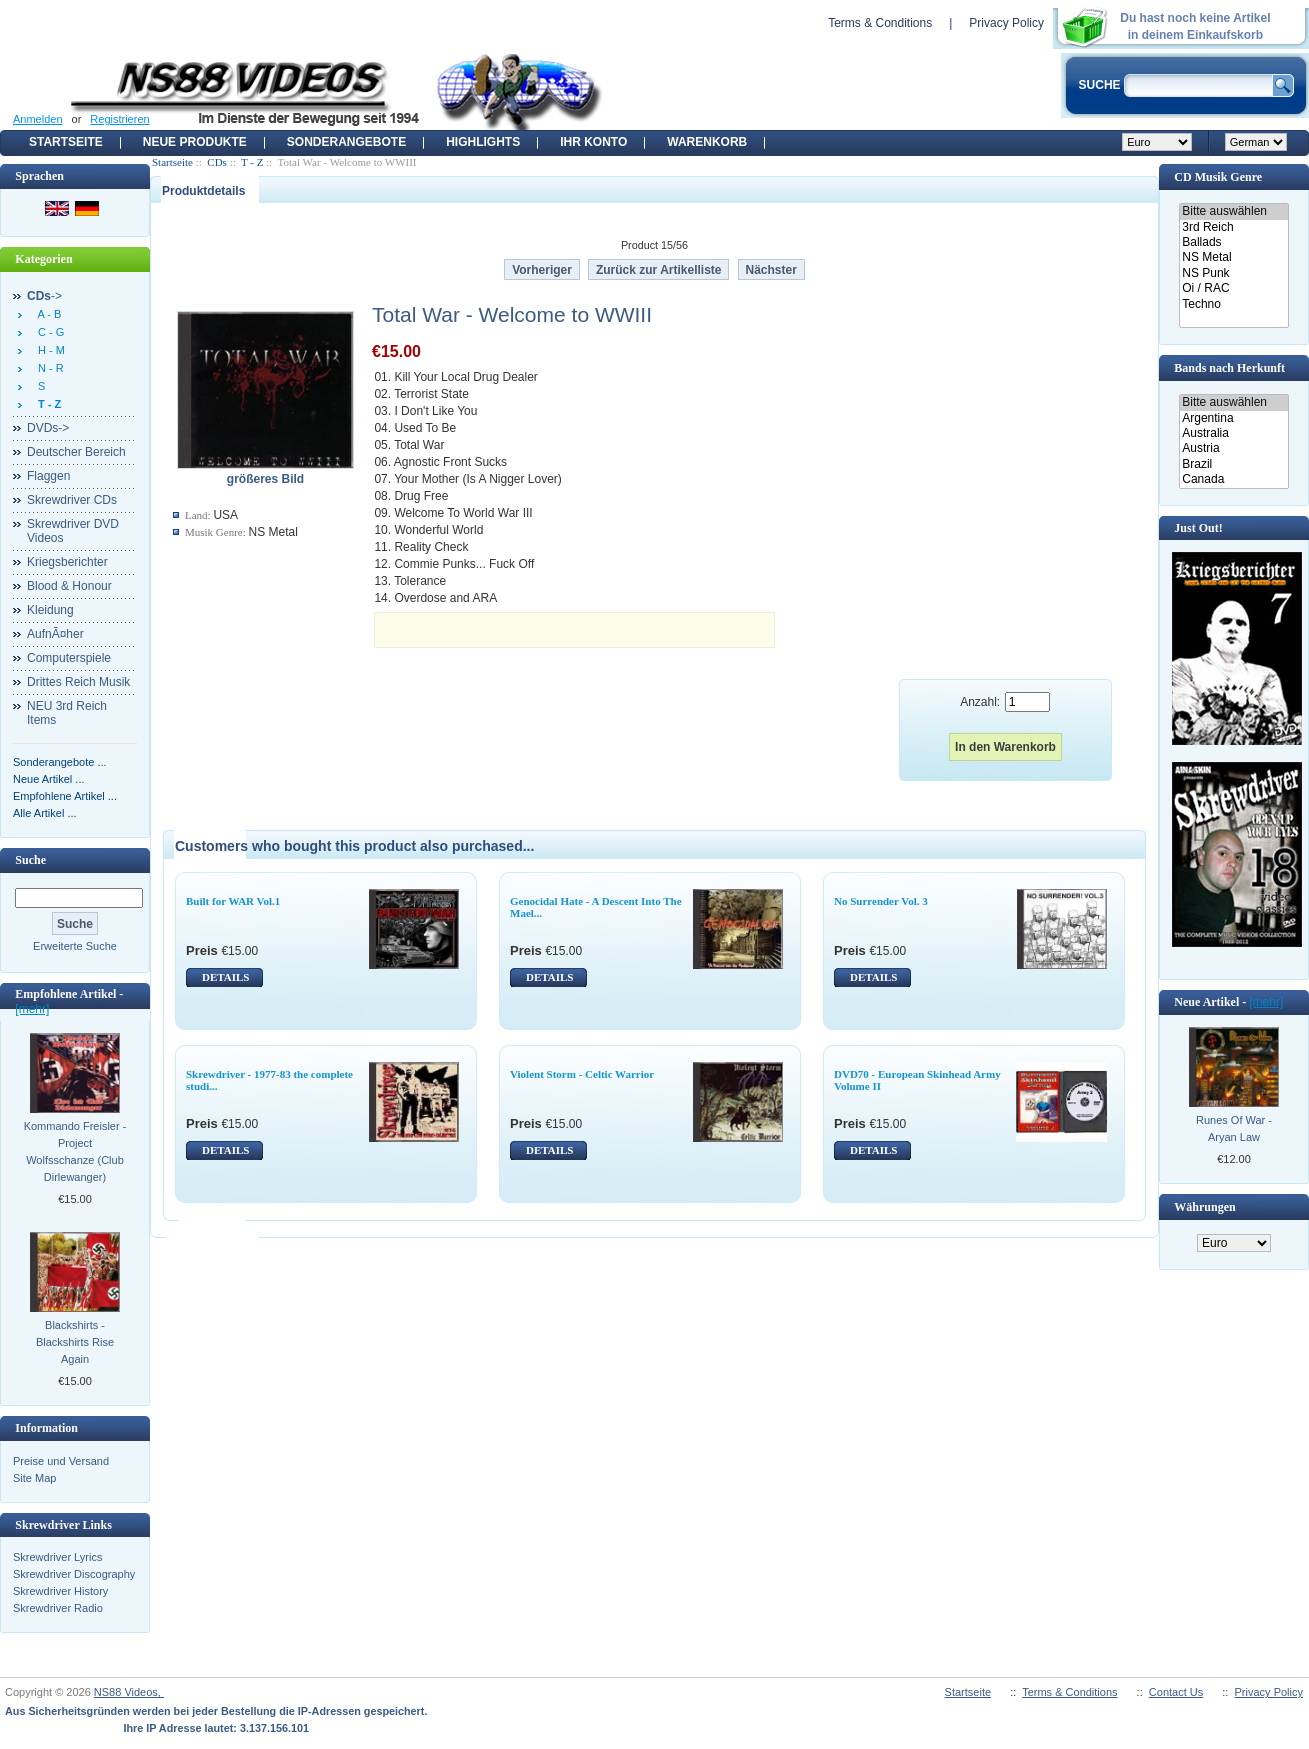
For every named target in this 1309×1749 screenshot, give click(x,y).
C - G (48, 332)
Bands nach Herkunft (1229, 368)
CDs (217, 162)
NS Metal (1233, 257)
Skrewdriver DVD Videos (73, 531)
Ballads (1233, 242)
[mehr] (32, 1009)
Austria (1233, 448)
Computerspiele (69, 658)
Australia (1233, 433)
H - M (48, 350)
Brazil (1233, 464)
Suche (30, 860)
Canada (1233, 479)
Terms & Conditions (880, 23)
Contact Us (1176, 1692)
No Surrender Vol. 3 (881, 901)
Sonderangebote (346, 142)
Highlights (483, 142)
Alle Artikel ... (45, 813)
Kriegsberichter (67, 562)
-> (44, 296)
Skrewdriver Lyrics (57, 1557)
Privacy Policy (1006, 23)
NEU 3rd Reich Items (67, 713)
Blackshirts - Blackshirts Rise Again (75, 1342)
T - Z (252, 162)
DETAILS (225, 977)
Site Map (34, 1478)
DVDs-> (48, 428)
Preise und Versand (61, 1461)
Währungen (1204, 1207)
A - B (46, 314)
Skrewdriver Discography (74, 1574)
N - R (48, 368)
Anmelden (38, 119)
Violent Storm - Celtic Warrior (582, 1074)
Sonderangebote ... (60, 762)
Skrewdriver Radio (58, 1608)
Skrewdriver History (60, 1591)
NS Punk (1233, 273)
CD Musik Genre (1218, 177)
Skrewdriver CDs (72, 500)
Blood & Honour (69, 586)
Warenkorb (707, 142)
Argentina (1233, 418)
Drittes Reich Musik (78, 682)
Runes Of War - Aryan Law (1234, 1128)
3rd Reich (1233, 227)
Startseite (66, 142)
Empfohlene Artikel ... (65, 796)
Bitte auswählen (1233, 211)
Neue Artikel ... (49, 779)
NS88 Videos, (129, 1692)
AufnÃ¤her (55, 634)
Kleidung (50, 610)
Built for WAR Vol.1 (233, 901)
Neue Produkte (195, 142)
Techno (1233, 304)
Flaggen (48, 476)
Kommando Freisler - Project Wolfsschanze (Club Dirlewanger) (75, 1151)
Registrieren (119, 119)
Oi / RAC (1233, 288)
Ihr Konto (593, 142)
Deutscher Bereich (76, 452)
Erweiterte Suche (75, 946)
